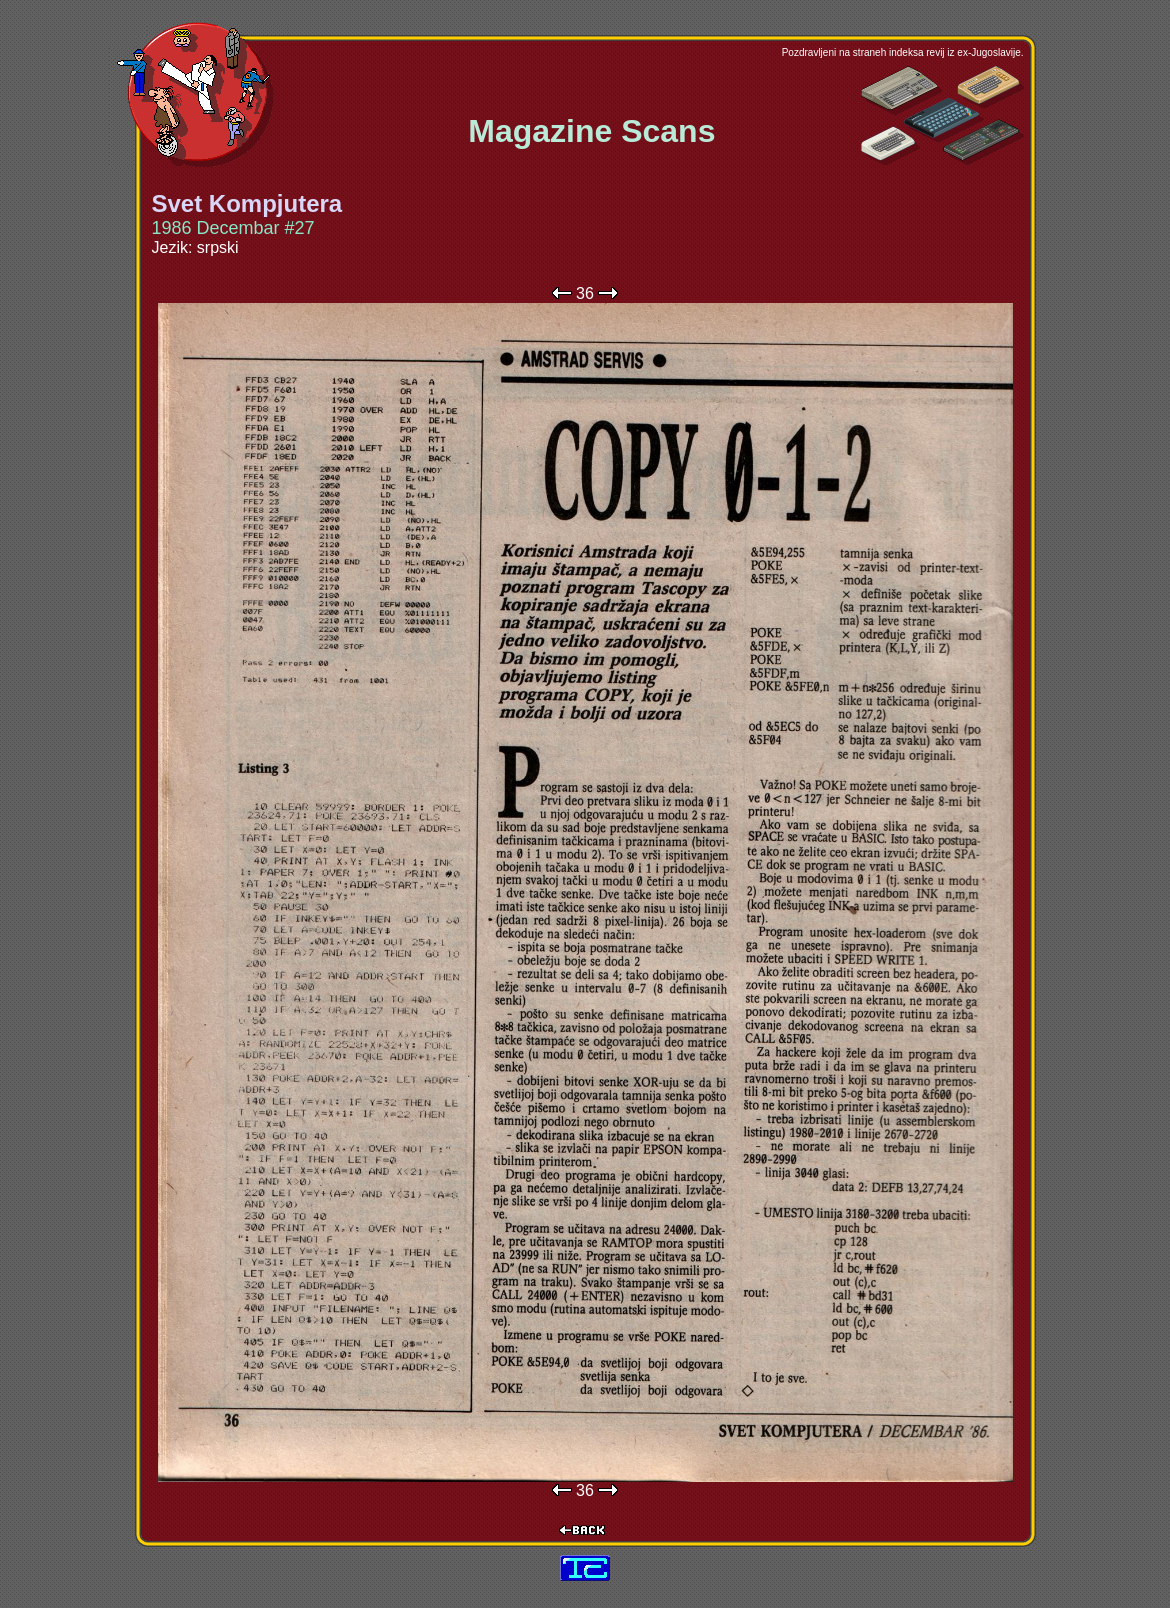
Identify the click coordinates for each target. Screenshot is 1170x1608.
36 (585, 293)
